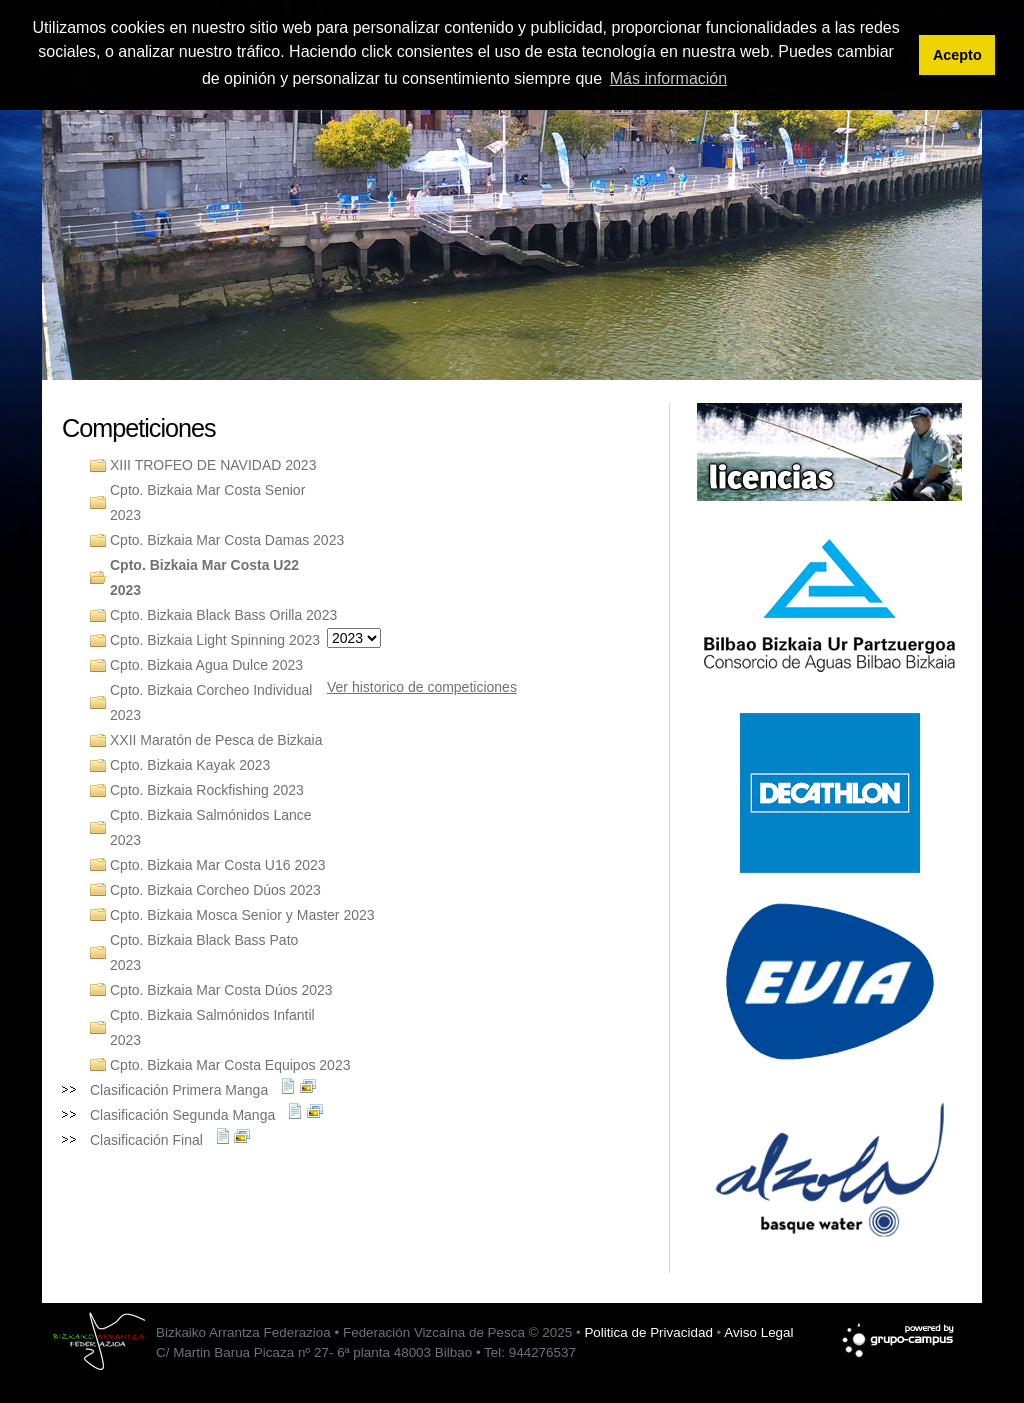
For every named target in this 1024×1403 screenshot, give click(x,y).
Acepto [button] (957, 55)
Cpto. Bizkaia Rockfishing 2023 (207, 790)
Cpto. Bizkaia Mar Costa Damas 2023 (227, 540)
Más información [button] (668, 78)
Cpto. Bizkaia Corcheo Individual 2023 (211, 702)
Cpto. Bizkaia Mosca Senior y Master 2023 (242, 915)
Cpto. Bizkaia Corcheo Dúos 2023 (215, 890)
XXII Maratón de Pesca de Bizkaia (216, 740)
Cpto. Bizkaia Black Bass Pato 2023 (204, 952)
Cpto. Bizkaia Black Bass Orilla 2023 (223, 615)
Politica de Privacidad (648, 1332)
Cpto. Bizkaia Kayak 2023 (190, 765)
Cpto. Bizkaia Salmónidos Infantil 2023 (212, 1027)
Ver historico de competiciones (422, 687)
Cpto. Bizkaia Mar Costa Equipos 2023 (230, 1065)
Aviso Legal (758, 1332)
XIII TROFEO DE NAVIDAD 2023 (213, 465)
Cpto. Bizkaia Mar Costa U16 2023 (218, 865)
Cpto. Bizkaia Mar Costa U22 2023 (204, 577)
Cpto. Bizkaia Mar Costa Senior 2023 (207, 502)
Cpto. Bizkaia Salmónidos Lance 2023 (211, 827)
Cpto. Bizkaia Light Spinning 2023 (215, 640)
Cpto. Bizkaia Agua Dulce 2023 (206, 665)
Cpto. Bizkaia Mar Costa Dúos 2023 (221, 990)
